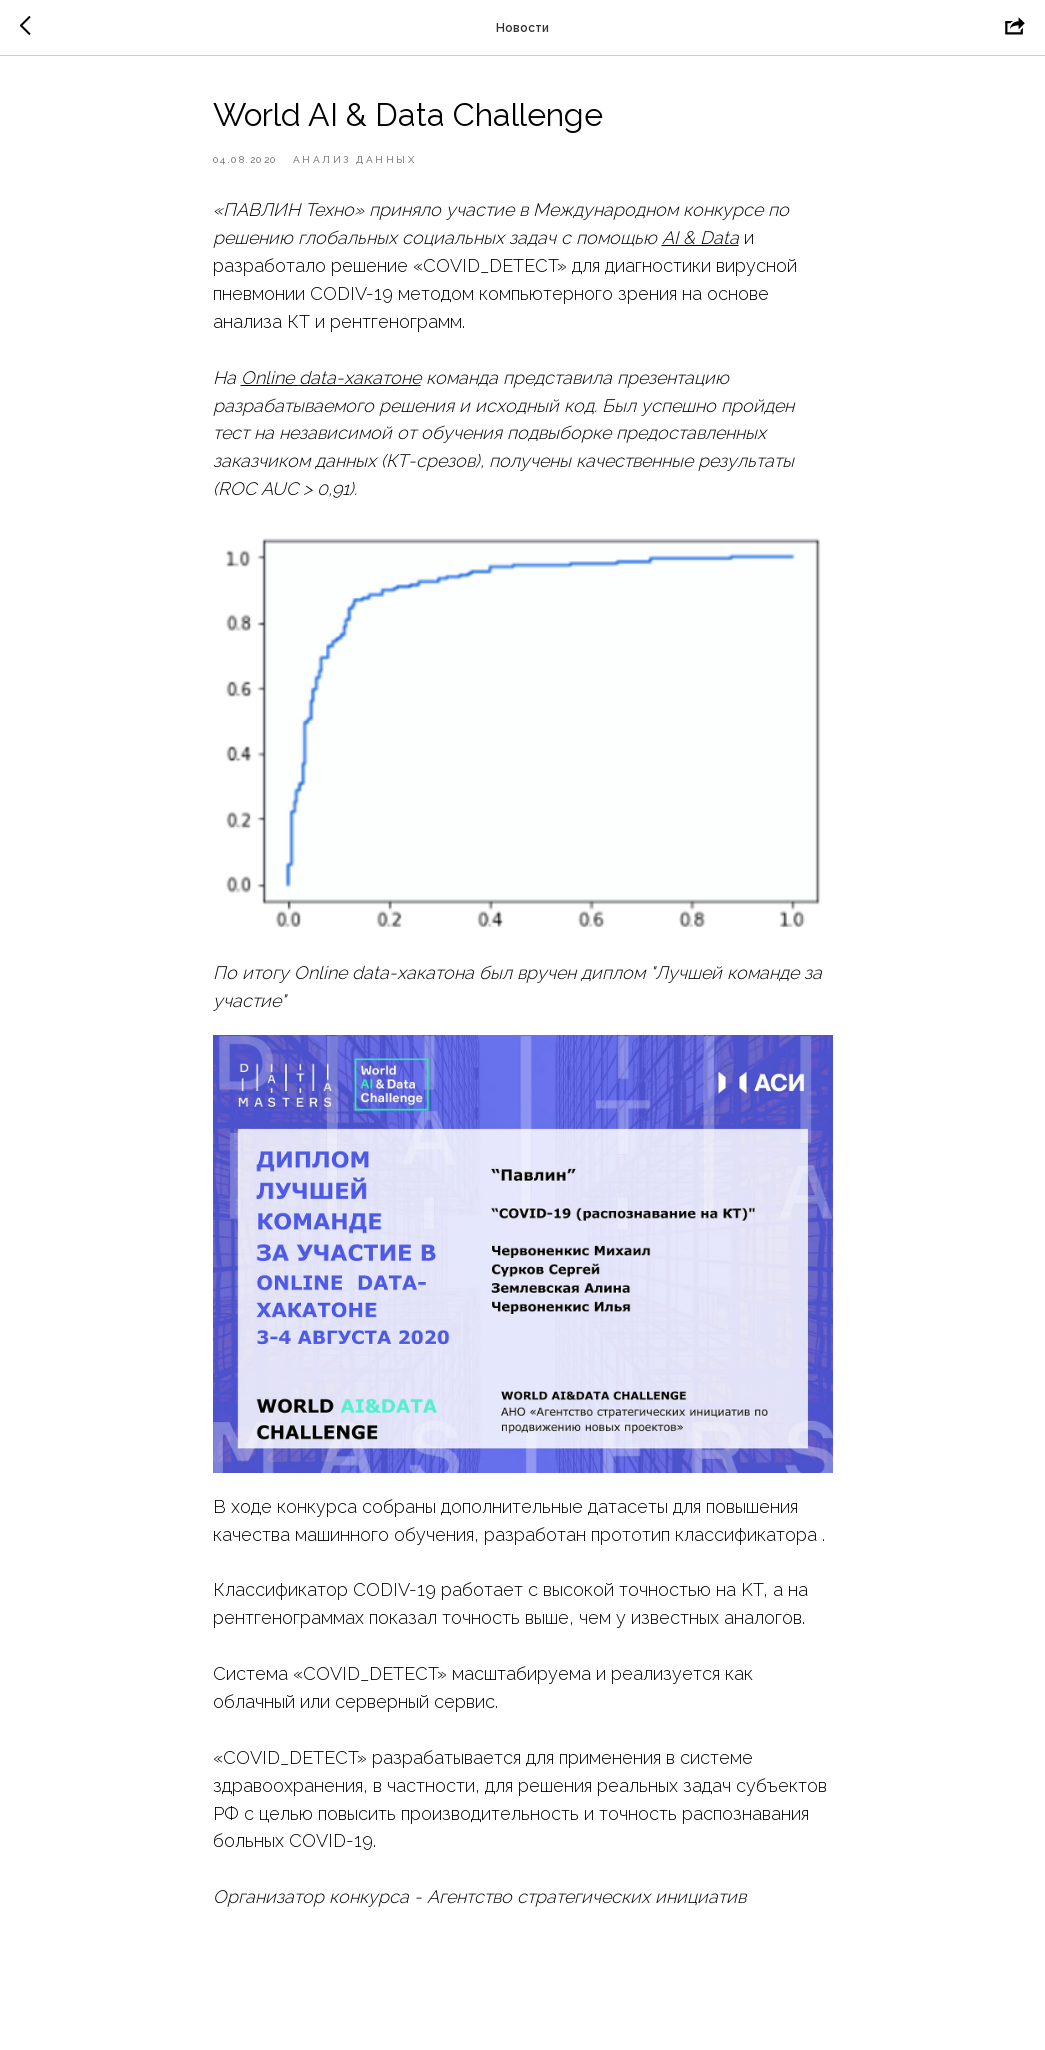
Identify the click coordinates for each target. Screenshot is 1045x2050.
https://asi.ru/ (268, 1924)
